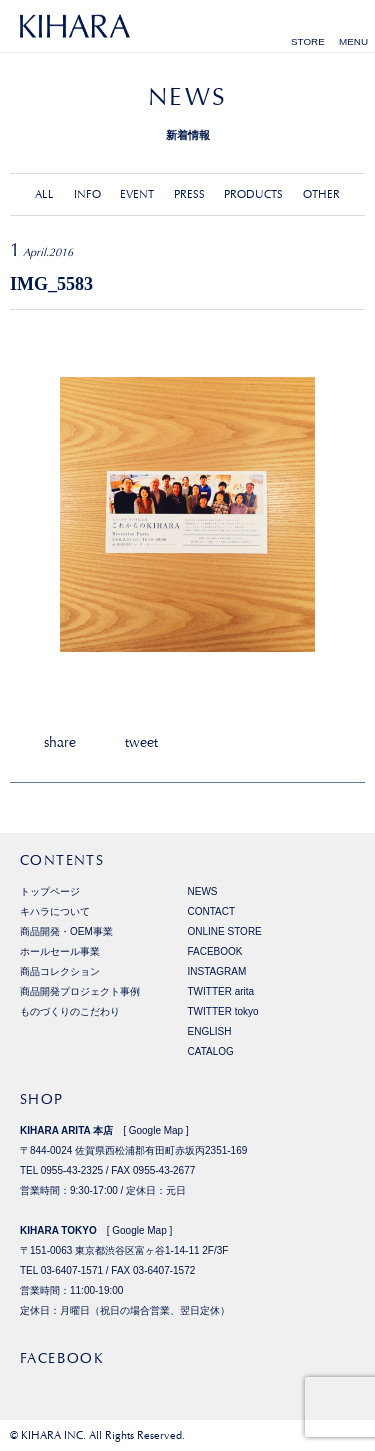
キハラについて (55, 911)
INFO (87, 194)
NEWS (203, 891)
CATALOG (211, 1051)
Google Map (156, 1130)
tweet (141, 742)
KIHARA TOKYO (58, 1230)
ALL (44, 194)
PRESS (189, 194)
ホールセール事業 (60, 951)
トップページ (50, 891)
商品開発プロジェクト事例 (80, 991)
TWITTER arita (221, 991)
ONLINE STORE (225, 931)
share (60, 742)
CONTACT (212, 911)
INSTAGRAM (217, 971)
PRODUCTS (253, 194)
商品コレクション (60, 971)
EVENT (137, 194)
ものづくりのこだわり (70, 1011)
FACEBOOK (215, 951)
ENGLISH (210, 1031)
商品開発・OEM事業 (66, 931)
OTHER (321, 194)
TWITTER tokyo (223, 1011)
